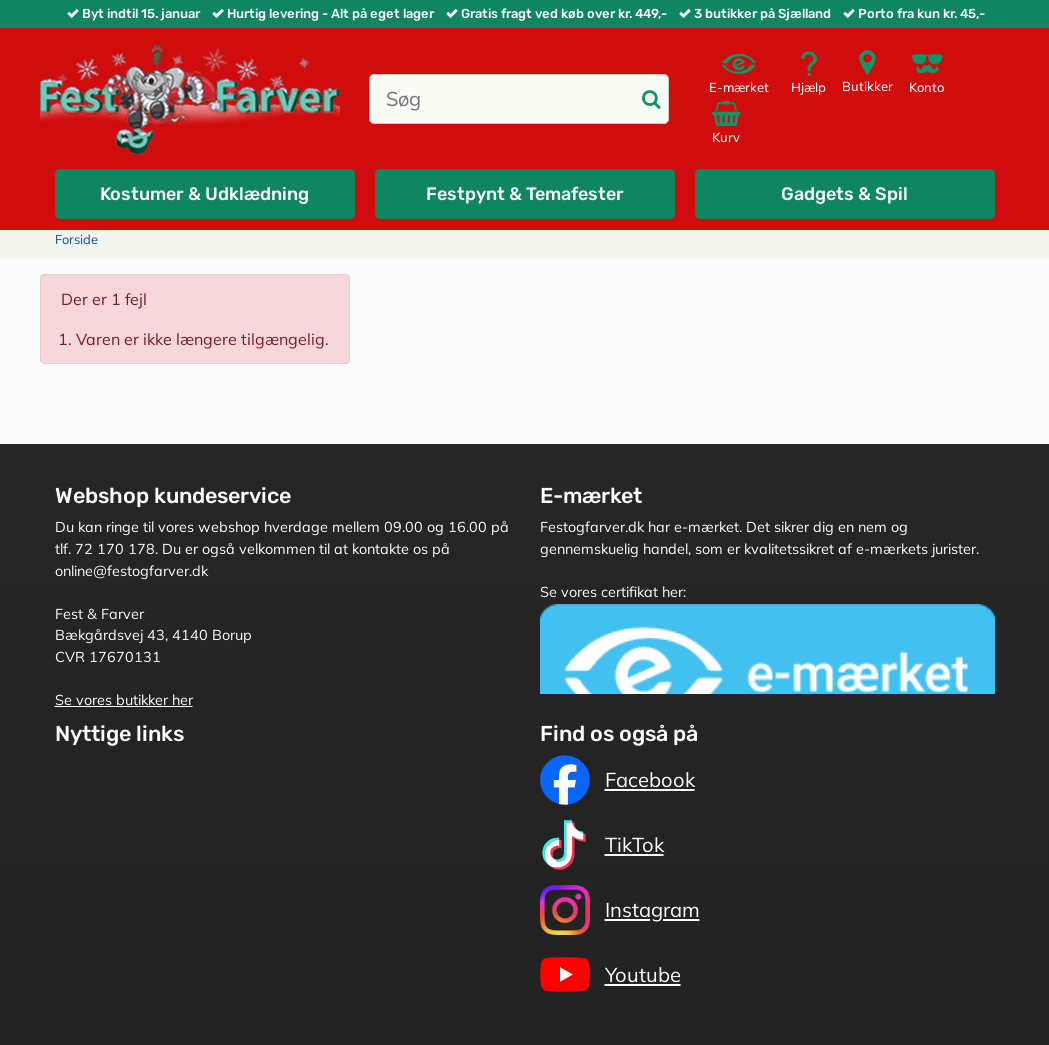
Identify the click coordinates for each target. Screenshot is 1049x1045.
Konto (926, 72)
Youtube (610, 975)
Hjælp (808, 72)
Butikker (867, 71)
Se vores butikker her (124, 700)
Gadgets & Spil (844, 194)
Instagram (620, 910)
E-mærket (739, 72)
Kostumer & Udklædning (204, 194)
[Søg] (502, 99)
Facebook (617, 780)
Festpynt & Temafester (525, 194)
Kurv (729, 122)
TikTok (602, 845)
